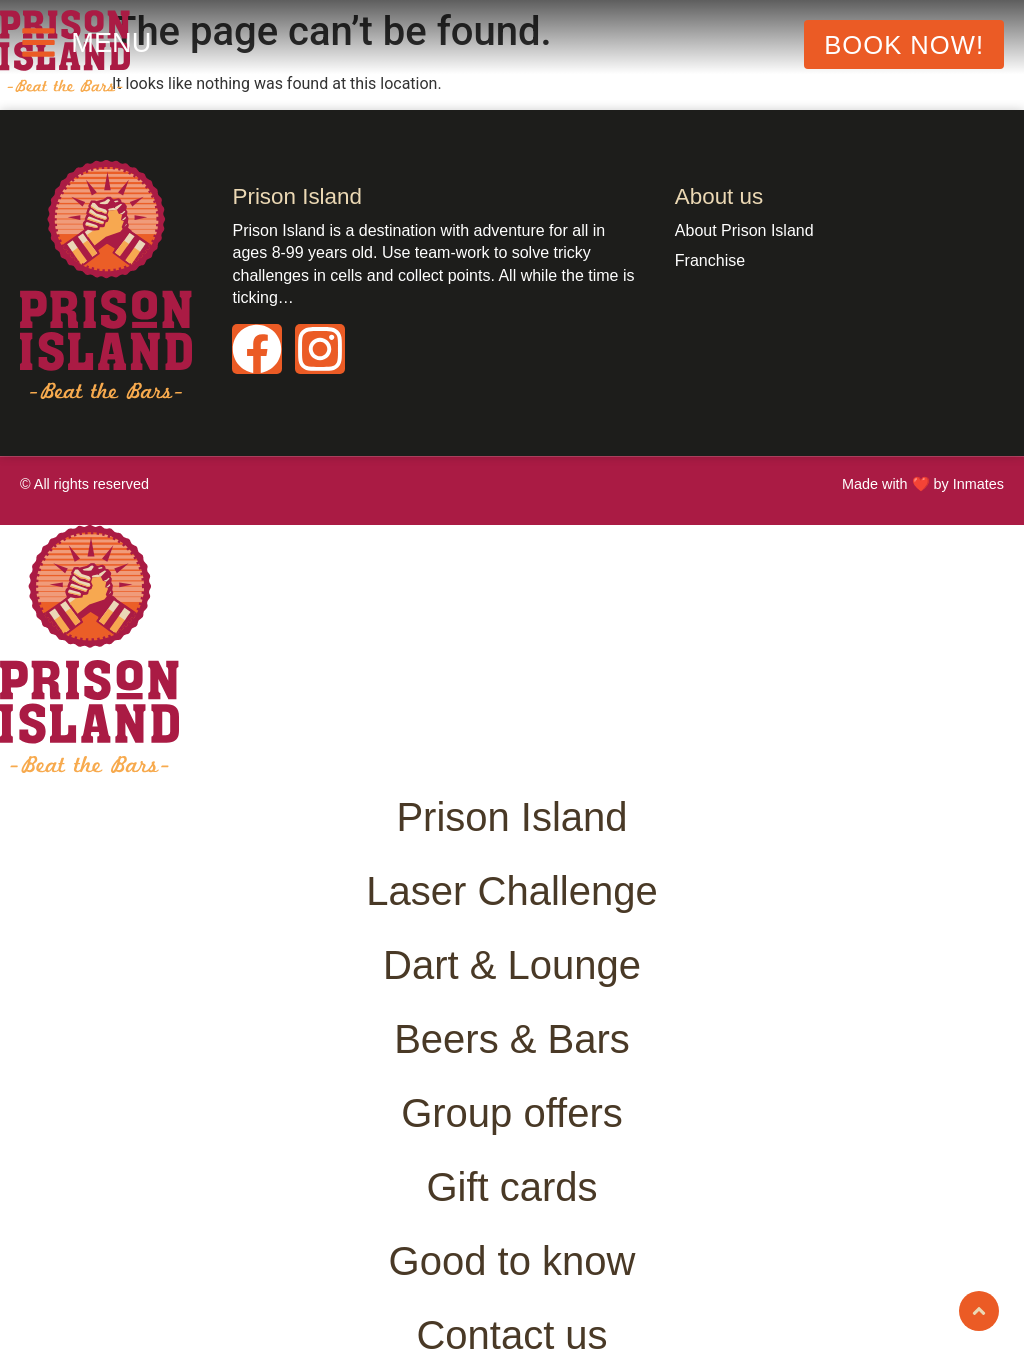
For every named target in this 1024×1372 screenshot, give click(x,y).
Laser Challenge (511, 891)
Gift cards (511, 1187)
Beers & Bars (512, 1039)
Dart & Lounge (512, 965)
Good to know (512, 1261)
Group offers (512, 1113)
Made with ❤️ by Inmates (923, 484)
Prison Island (511, 817)
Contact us (511, 1335)
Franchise (710, 260)
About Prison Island (744, 230)
